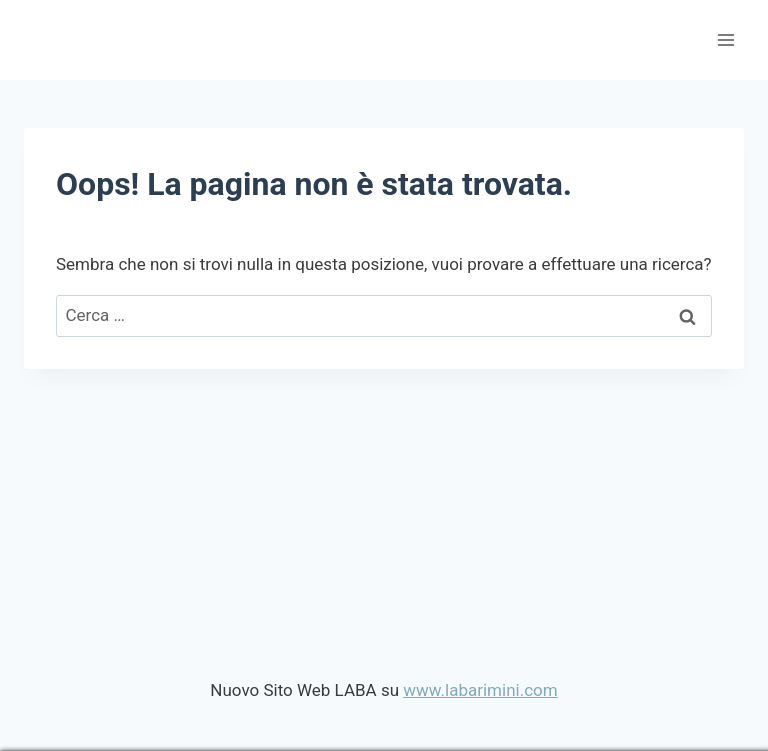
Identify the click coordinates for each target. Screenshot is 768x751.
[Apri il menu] (725, 39)
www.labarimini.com (480, 690)
